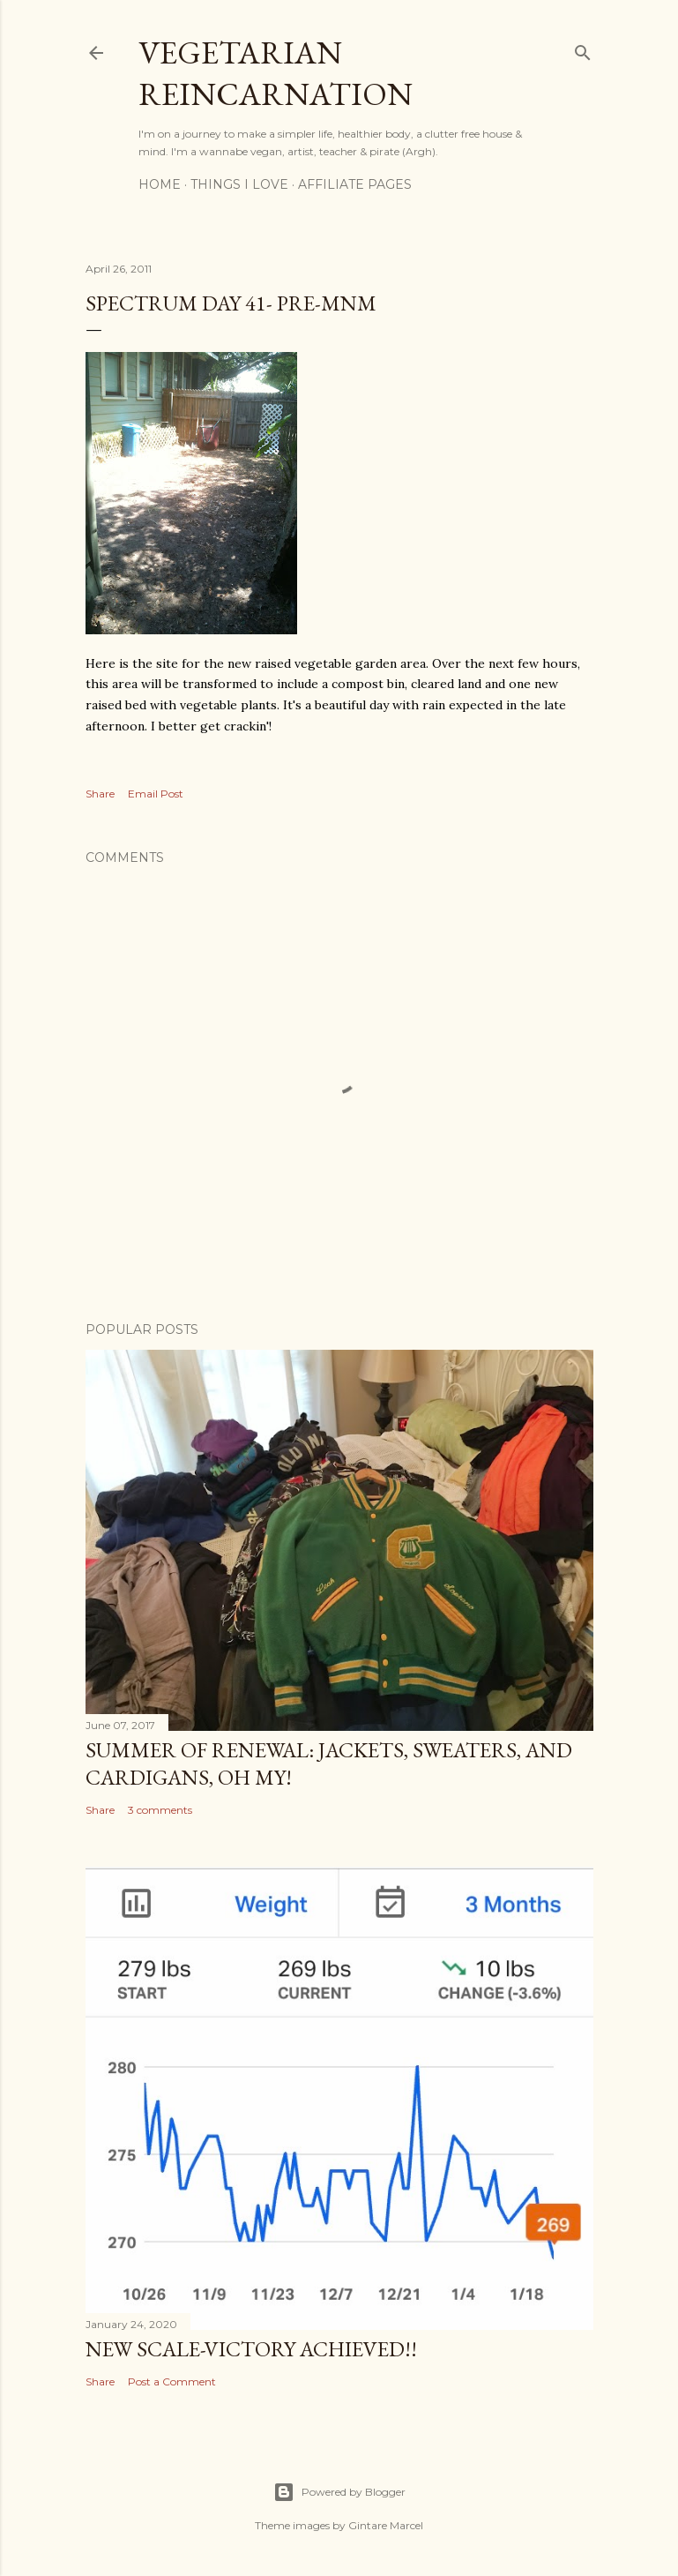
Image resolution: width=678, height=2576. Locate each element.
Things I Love (239, 184)
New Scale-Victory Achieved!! (251, 2349)
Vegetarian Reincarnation (275, 73)
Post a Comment (172, 2381)
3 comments (160, 1809)
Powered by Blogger (339, 2492)
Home (159, 184)
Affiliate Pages (355, 184)
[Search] (582, 49)
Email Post (155, 793)
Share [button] (100, 793)
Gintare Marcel (385, 2525)
